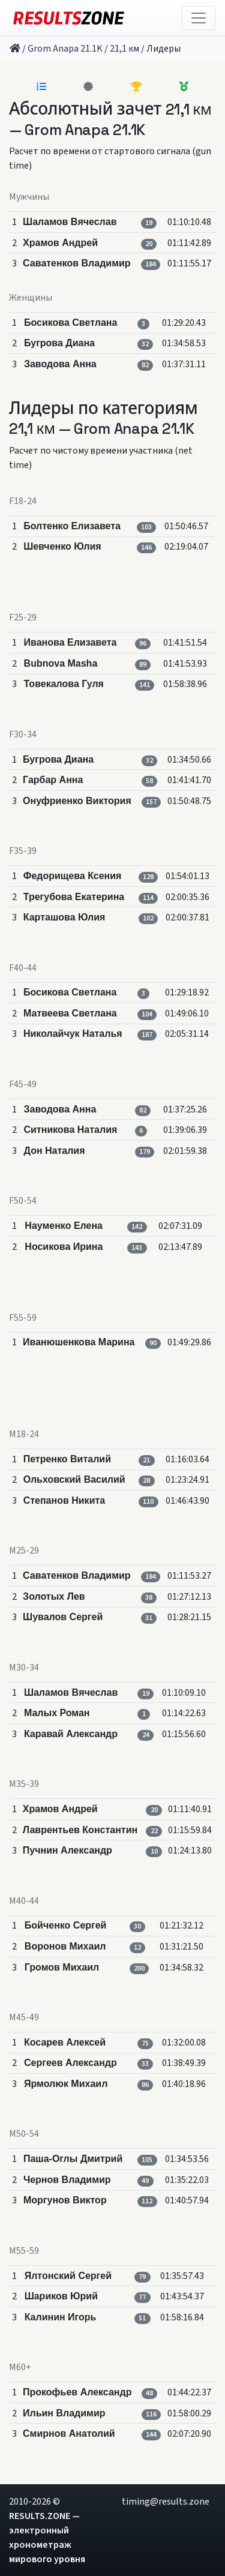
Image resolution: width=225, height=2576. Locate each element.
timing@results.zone (165, 2501)
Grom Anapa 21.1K (65, 48)
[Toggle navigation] (198, 18)
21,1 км (124, 48)
